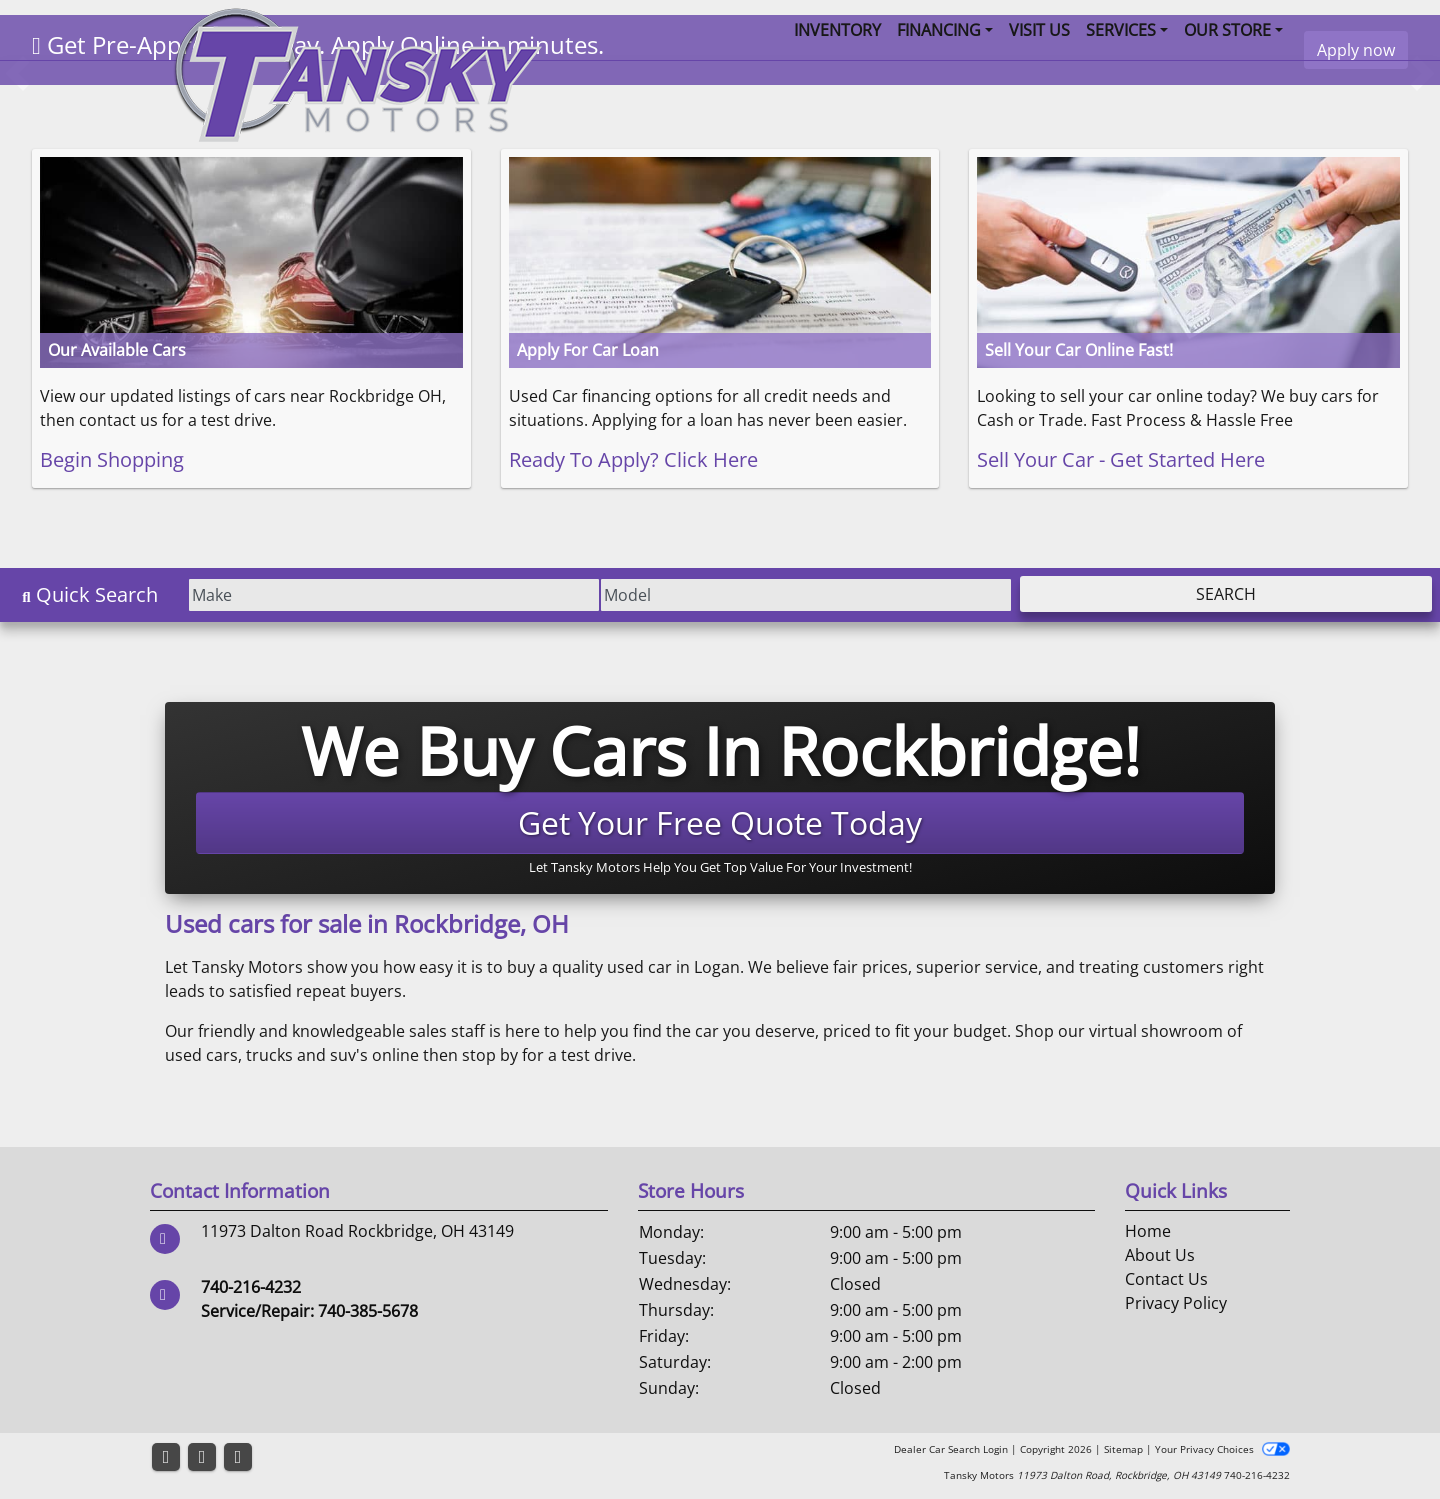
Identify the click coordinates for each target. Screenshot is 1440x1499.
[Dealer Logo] (357, 73)
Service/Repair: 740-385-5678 (309, 1311)
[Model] (792, 595)
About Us (1160, 1255)
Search (1221, 594)
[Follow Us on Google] (238, 1457)
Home (1148, 1231)
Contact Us (1166, 1279)
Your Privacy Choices (1222, 1449)
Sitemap (1123, 1449)
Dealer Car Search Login (951, 1449)
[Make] (370, 595)
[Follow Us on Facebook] (166, 1457)
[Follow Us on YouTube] (202, 1457)
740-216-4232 (251, 1287)
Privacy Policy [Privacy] (1176, 1303)
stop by (490, 1055)
